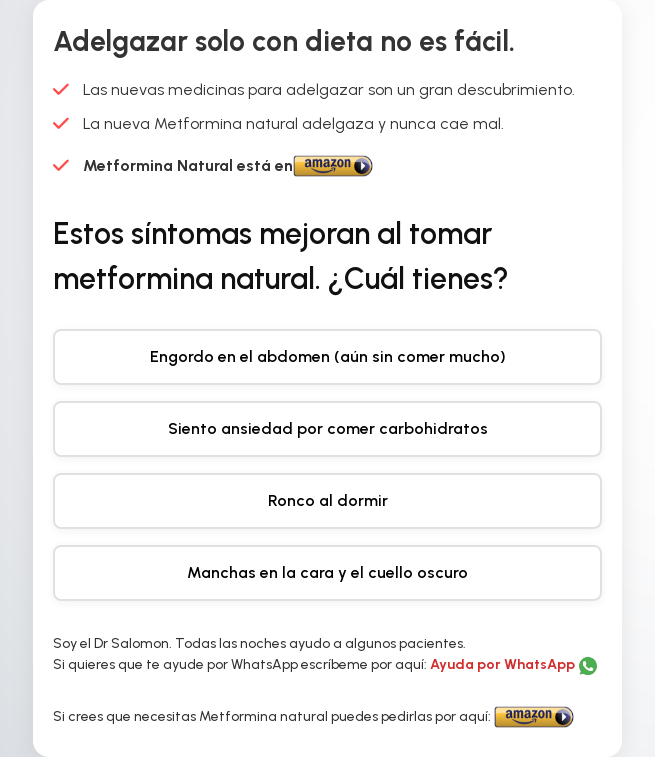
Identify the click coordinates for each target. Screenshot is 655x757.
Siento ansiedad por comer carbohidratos (328, 428)
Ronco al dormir (328, 500)
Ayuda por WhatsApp (504, 664)
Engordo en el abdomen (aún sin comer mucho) (328, 356)
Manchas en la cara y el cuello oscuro (327, 572)
